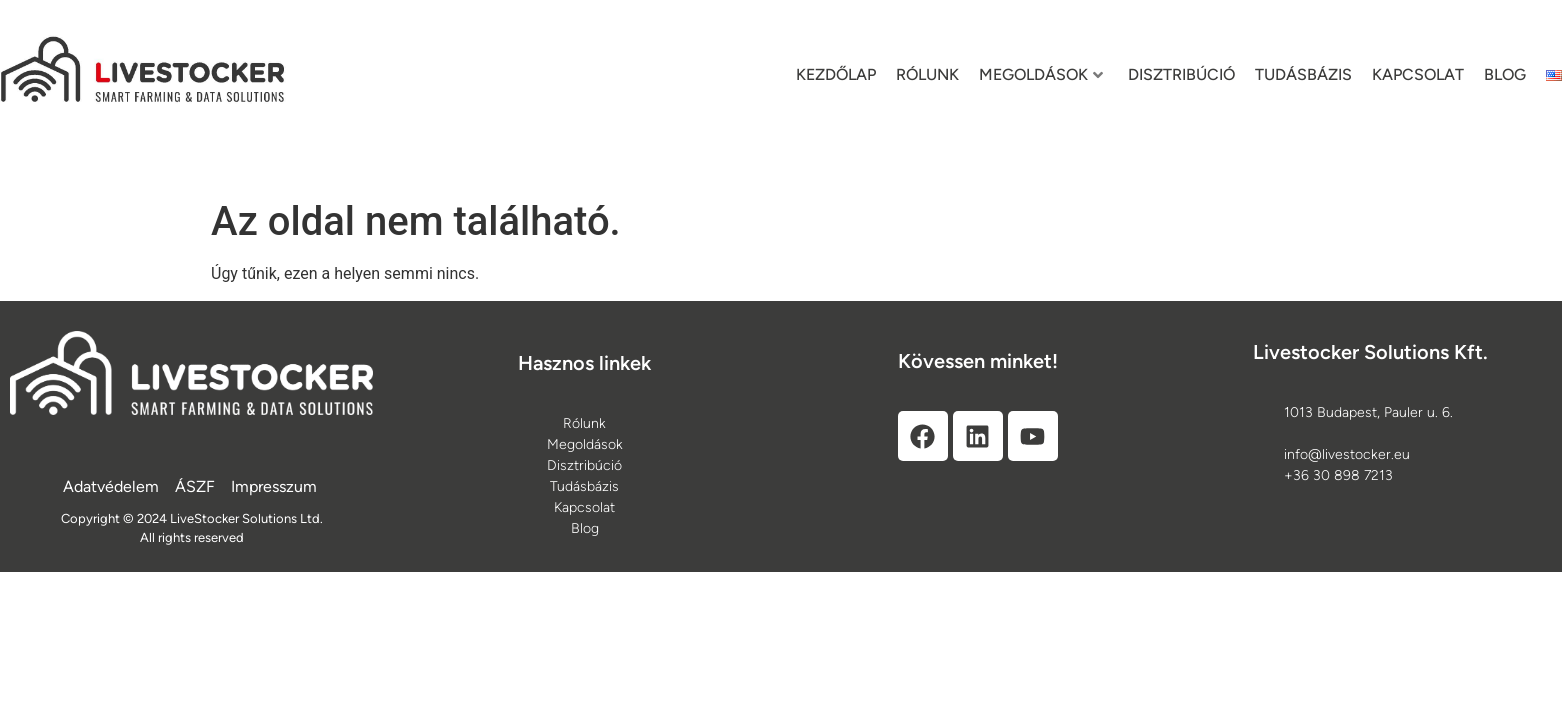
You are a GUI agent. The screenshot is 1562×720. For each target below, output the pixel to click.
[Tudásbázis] (585, 486)
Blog (1505, 74)
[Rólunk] (585, 423)
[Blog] (585, 528)
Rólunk (927, 74)
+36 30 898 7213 (1338, 475)
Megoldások (1041, 74)
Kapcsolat (1418, 74)
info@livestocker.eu (1347, 454)
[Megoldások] (585, 444)
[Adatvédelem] (111, 487)
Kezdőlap (836, 74)
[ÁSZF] (195, 487)
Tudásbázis (1303, 74)
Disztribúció (1181, 74)
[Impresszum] (274, 487)
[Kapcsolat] (585, 507)
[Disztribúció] (585, 465)
